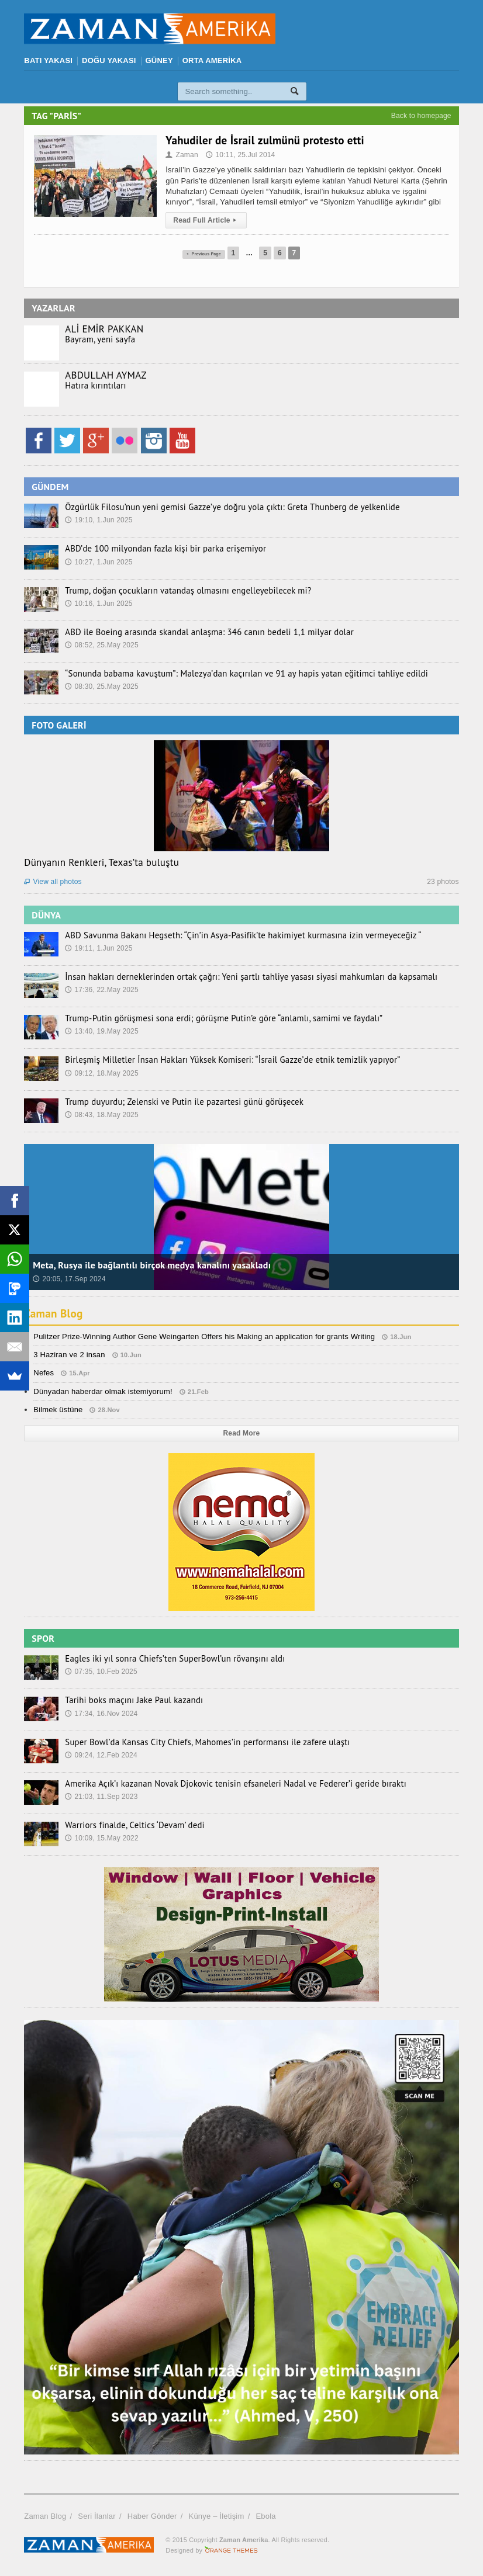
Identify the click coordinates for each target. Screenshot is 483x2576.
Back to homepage (421, 116)
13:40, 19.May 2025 (102, 1031)
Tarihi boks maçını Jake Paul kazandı (130, 1700)
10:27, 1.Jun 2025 (98, 562)
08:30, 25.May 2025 (102, 686)
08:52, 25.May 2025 (102, 645)
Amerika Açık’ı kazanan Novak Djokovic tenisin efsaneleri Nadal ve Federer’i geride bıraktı (226, 1783)
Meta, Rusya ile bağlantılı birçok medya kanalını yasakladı (152, 1265)
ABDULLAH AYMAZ (105, 375)
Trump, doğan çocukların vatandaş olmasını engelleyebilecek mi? (181, 590)
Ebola (265, 2516)
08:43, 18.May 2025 (102, 1115)
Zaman (181, 155)
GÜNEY (159, 60)
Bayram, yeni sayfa (98, 339)
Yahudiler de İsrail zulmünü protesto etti (264, 140)
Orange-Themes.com (231, 2550)
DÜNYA (46, 915)
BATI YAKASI (48, 60)
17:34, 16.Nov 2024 (101, 1714)
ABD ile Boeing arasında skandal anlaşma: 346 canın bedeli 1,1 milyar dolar (201, 632)
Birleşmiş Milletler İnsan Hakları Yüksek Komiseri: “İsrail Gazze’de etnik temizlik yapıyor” (223, 1060)
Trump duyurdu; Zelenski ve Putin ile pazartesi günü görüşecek (178, 1102)
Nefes (43, 1372)
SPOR (43, 1638)
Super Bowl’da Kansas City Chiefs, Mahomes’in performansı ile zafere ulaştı (199, 1742)
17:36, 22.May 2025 (102, 990)
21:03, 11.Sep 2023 (101, 1797)
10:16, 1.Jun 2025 (98, 603)
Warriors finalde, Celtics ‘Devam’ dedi (131, 1825)
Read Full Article (206, 220)
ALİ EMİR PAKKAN (104, 329)
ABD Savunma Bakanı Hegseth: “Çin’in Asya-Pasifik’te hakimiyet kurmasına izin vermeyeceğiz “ (233, 935)
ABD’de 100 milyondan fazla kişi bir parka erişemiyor (160, 548)
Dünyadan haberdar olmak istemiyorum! (102, 1391)
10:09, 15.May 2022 (102, 1838)
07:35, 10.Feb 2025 (101, 1671)
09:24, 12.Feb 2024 (101, 1755)
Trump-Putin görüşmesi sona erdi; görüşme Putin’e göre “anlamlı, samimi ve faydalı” (215, 1018)
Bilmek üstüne (57, 1409)
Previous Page (204, 253)
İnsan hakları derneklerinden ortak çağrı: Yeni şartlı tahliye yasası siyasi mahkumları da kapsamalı (241, 977)
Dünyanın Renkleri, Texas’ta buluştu (101, 862)
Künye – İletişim (216, 2516)
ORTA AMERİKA (212, 60)
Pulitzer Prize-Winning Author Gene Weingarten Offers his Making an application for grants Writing (204, 1336)
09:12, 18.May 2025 (102, 1073)
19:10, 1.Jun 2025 (98, 520)
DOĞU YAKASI (109, 60)
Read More (241, 1433)
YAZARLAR (53, 308)
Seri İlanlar (96, 2516)
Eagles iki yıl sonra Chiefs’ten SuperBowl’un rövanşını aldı (169, 1658)
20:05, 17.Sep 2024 (69, 1279)
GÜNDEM (50, 487)
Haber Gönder (152, 2516)
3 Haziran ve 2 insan (69, 1354)
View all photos (52, 882)
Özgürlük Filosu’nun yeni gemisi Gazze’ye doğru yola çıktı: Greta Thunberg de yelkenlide (223, 507)
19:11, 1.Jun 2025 (98, 948)
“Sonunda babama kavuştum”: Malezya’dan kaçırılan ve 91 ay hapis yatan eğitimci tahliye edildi (236, 673)
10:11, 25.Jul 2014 (240, 155)
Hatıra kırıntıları (94, 385)
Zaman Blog (54, 1313)
